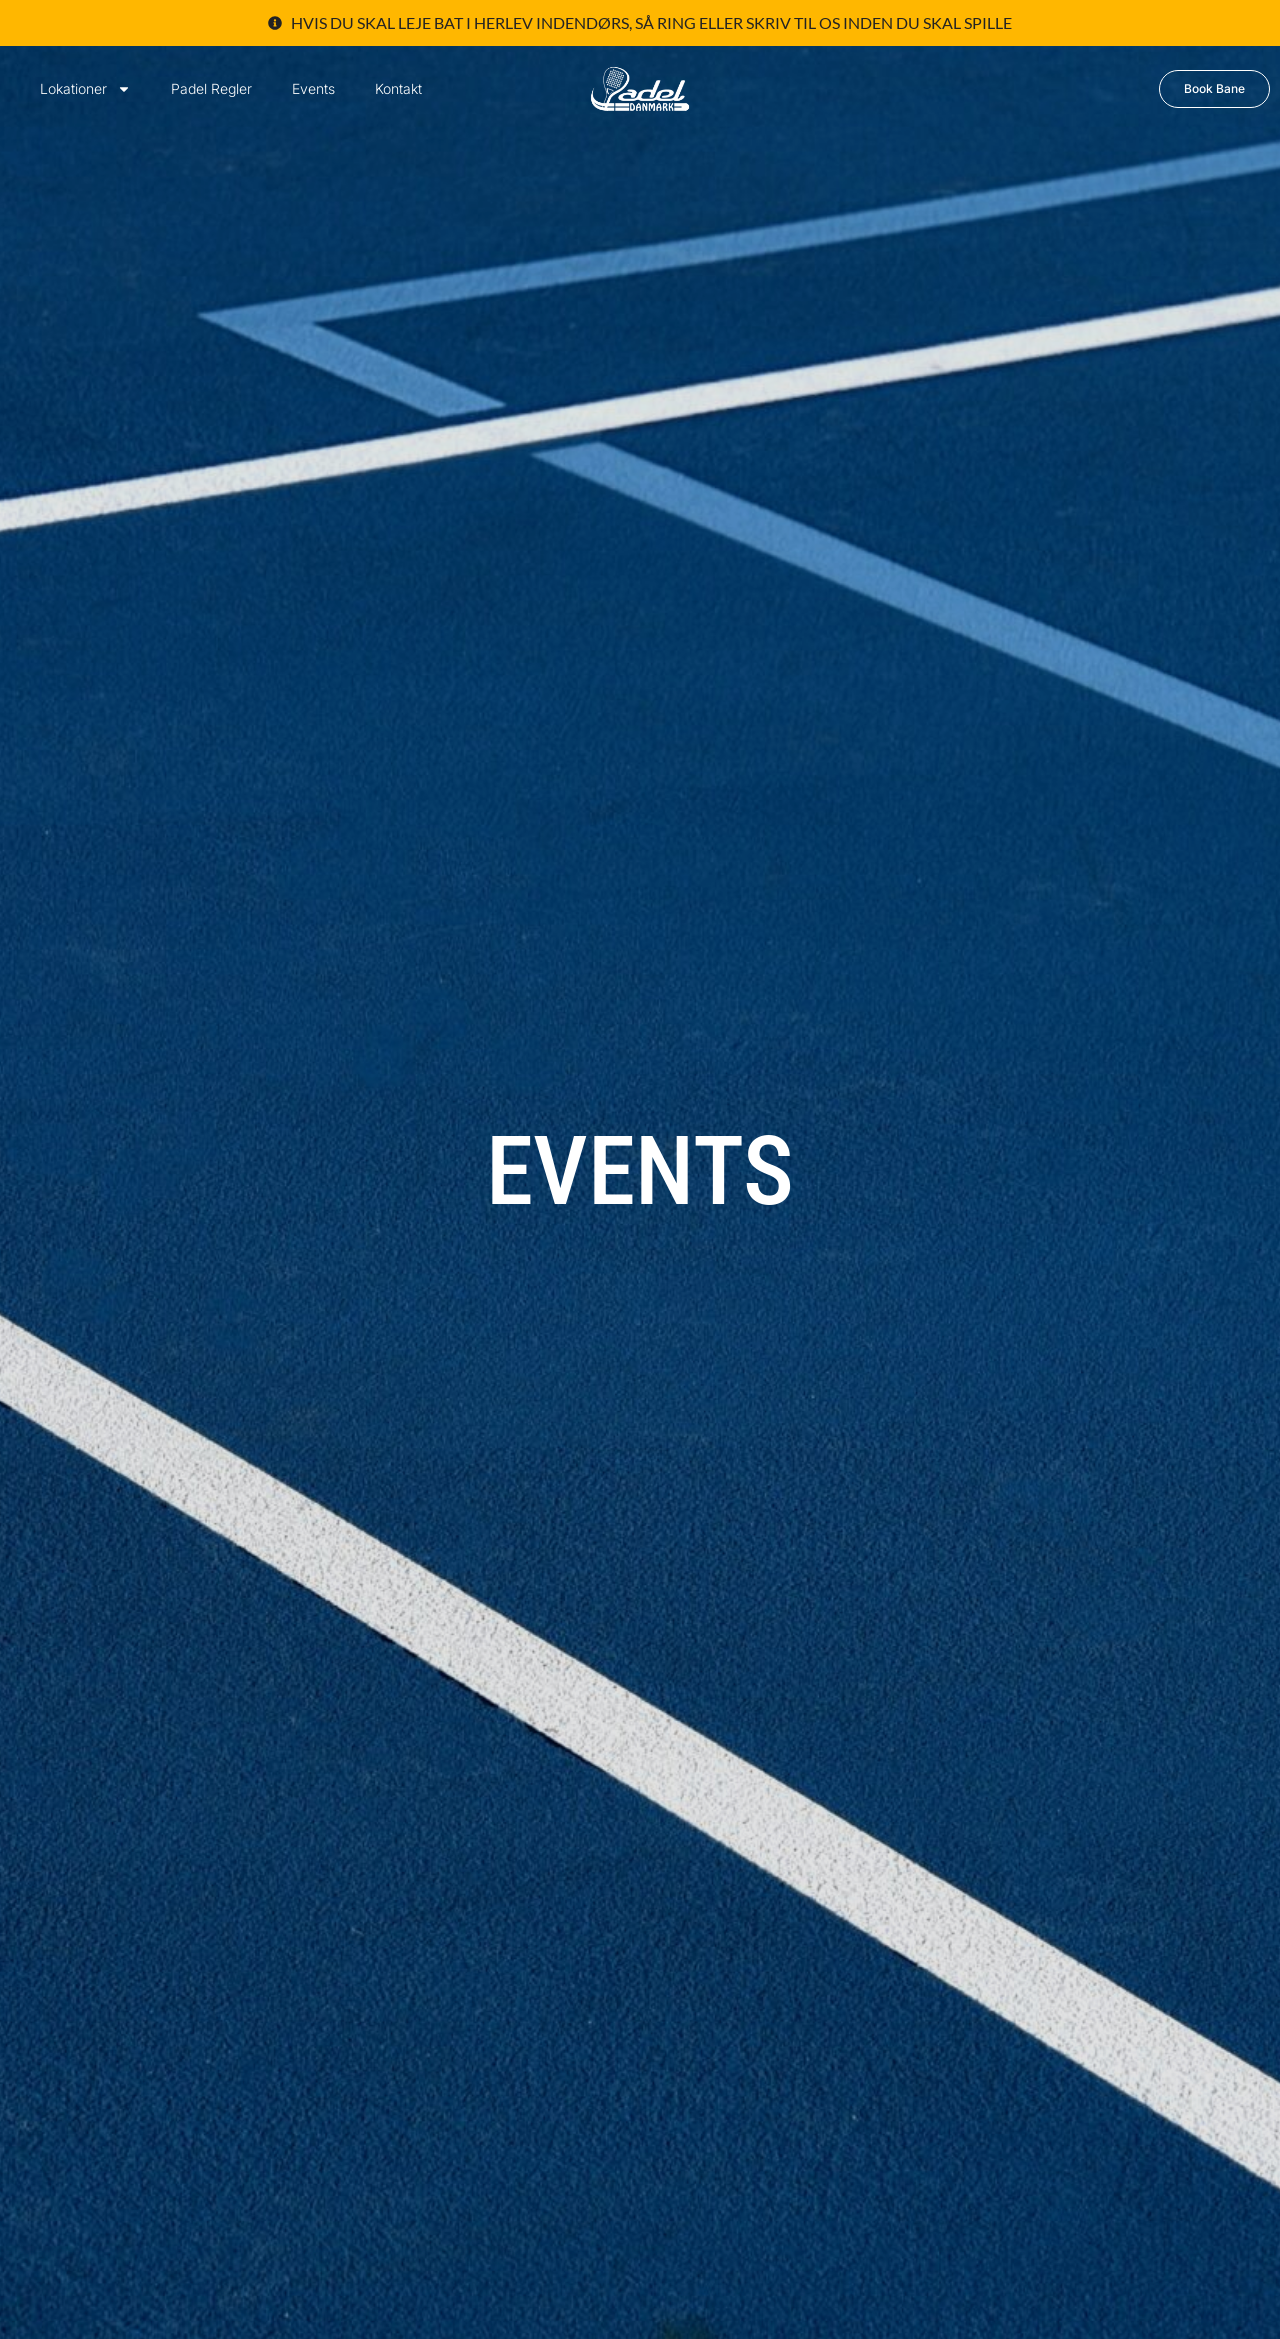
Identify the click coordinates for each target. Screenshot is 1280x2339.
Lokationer (85, 89)
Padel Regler (211, 88)
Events (313, 88)
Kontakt (398, 88)
